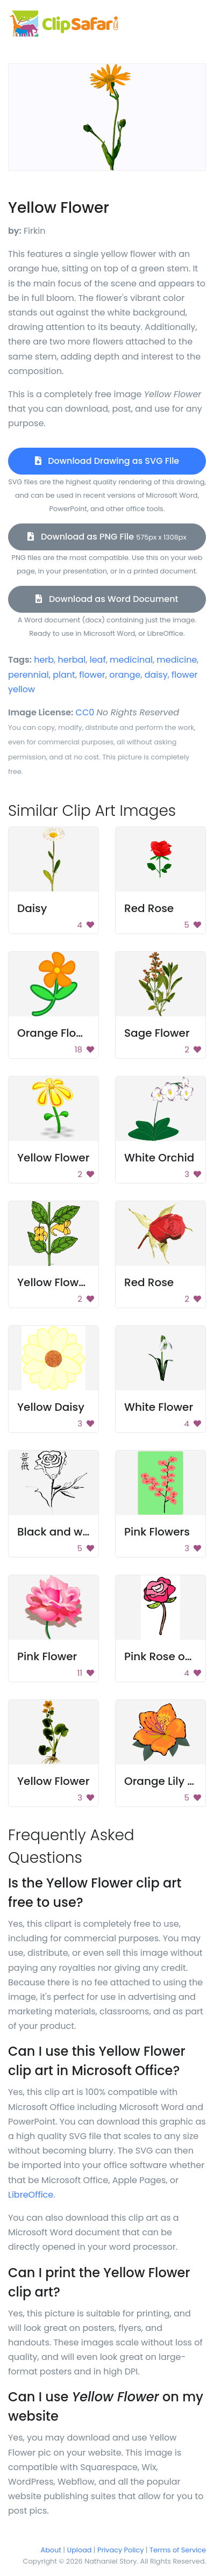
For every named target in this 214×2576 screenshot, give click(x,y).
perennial (28, 675)
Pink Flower (47, 1656)
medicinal (131, 660)
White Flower (158, 1407)
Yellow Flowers (56, 1282)
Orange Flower (56, 1033)
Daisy (32, 908)
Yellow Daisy (50, 1407)
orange (124, 675)
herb (44, 660)
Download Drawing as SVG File (107, 461)
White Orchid (159, 1157)
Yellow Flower (53, 1157)
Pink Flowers (157, 1531)
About (51, 2550)
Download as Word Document (106, 599)
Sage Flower (157, 1033)
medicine (176, 660)
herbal (72, 660)
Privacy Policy (120, 2550)
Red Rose (149, 908)
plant (64, 675)
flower (92, 675)
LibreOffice (30, 2194)
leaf (98, 660)
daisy (156, 675)
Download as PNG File (106, 536)
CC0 (85, 712)
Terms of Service (177, 2550)
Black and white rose (73, 1531)
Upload (79, 2550)
